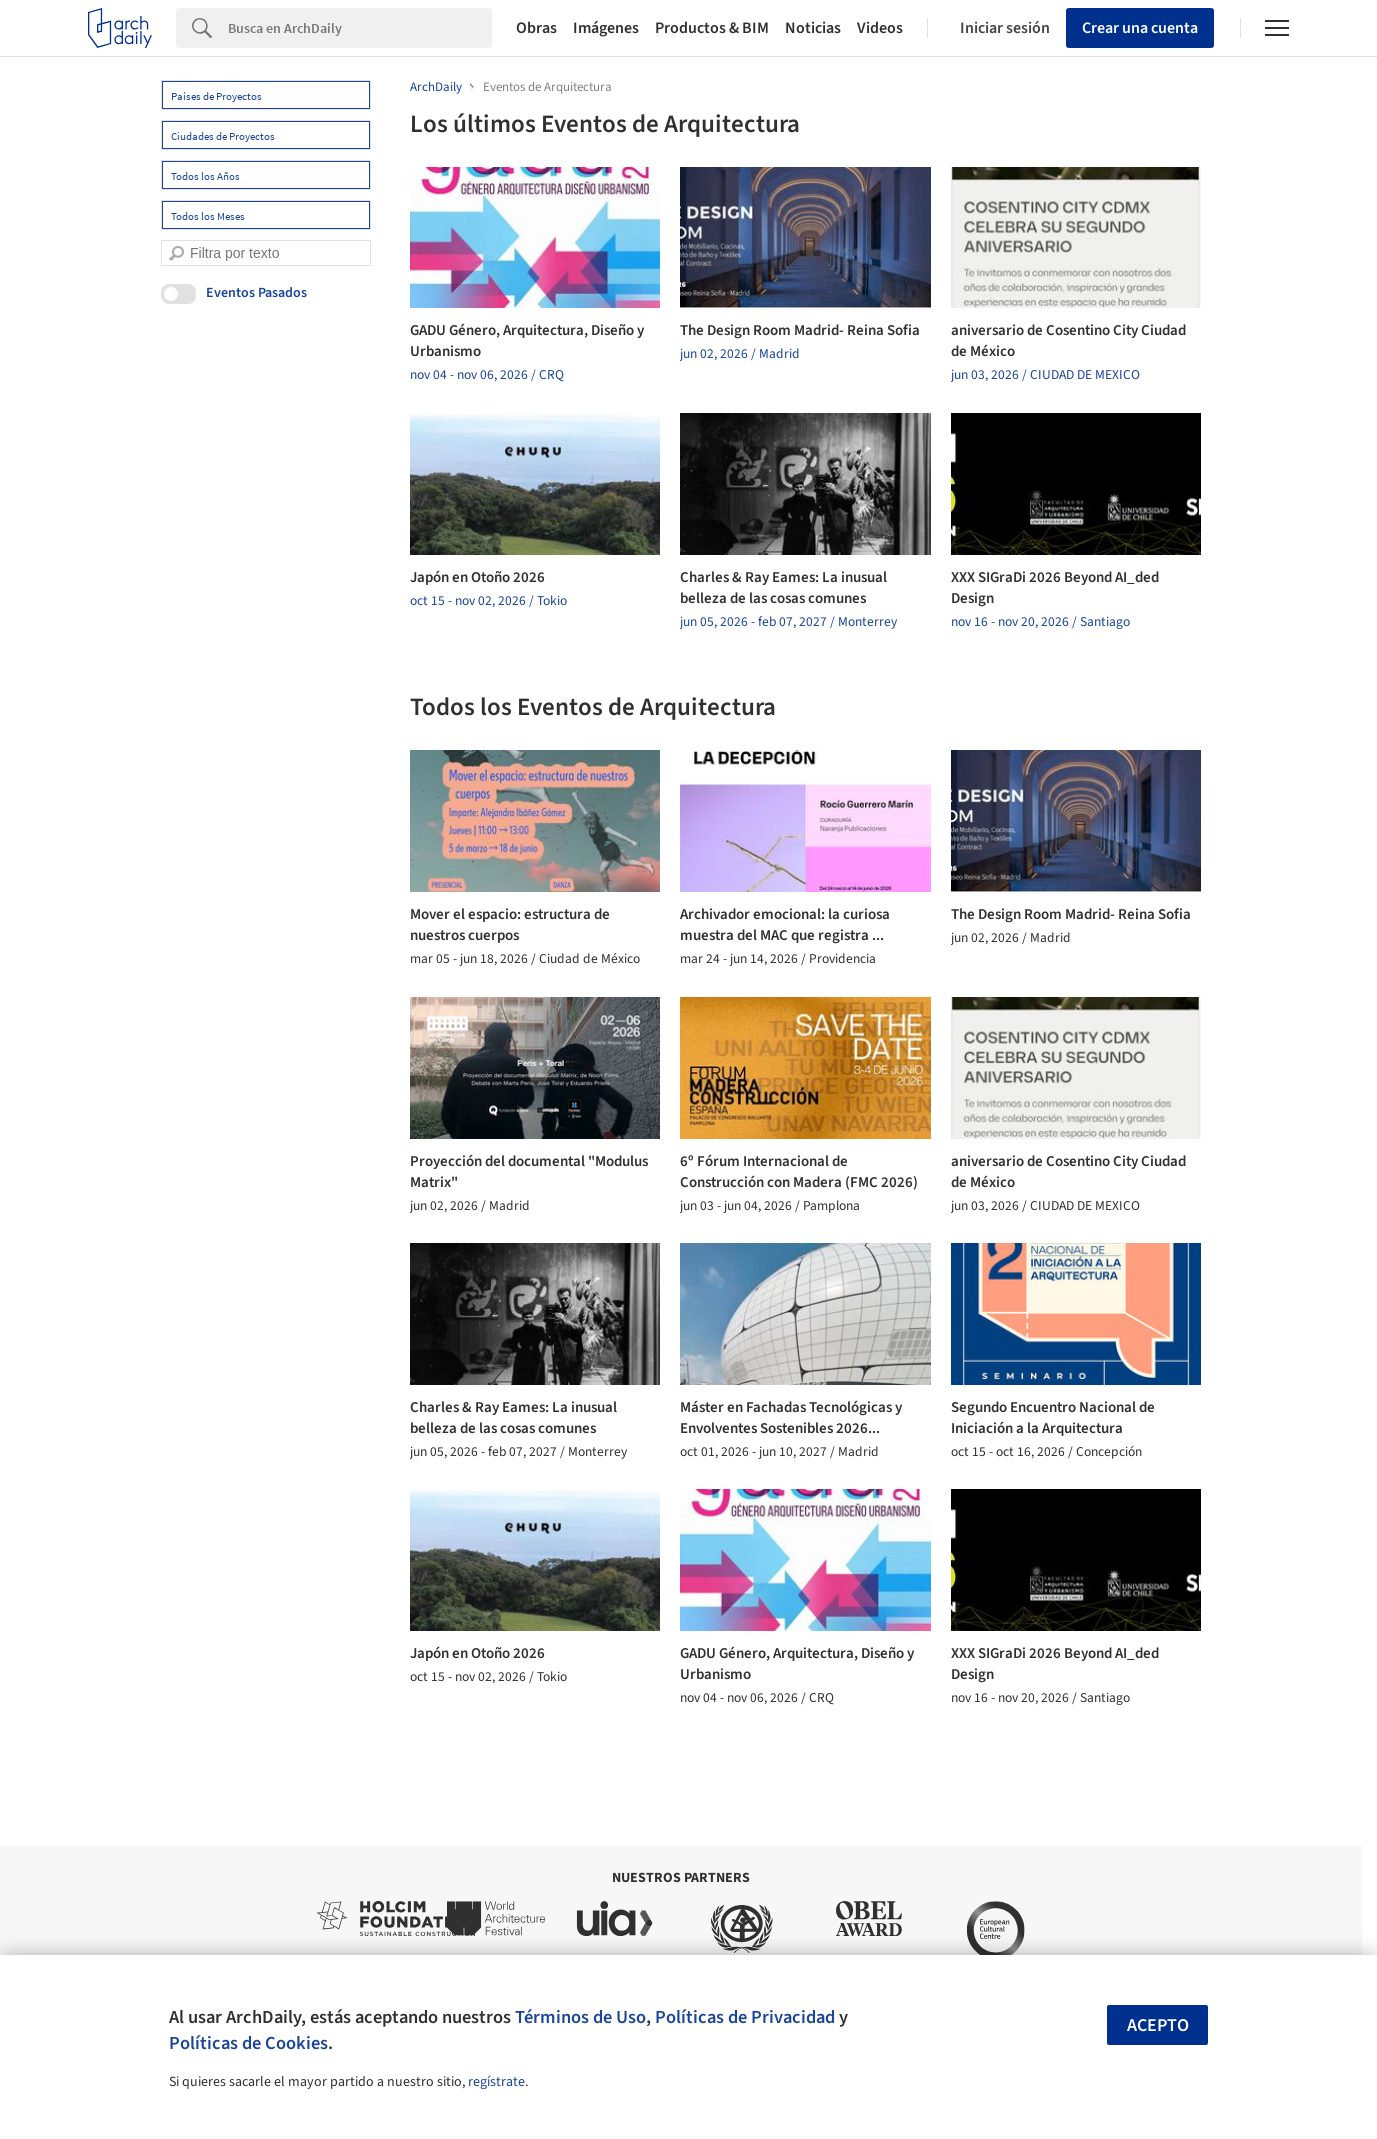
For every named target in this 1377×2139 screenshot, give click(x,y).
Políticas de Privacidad (745, 2017)
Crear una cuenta (1140, 28)
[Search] (360, 28)
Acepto (1158, 2025)
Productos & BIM (712, 28)
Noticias (813, 28)
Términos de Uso (580, 2017)
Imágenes (606, 28)
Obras (536, 28)
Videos (880, 28)
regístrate (496, 2082)
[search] (176, 253)
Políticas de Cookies (248, 2043)
